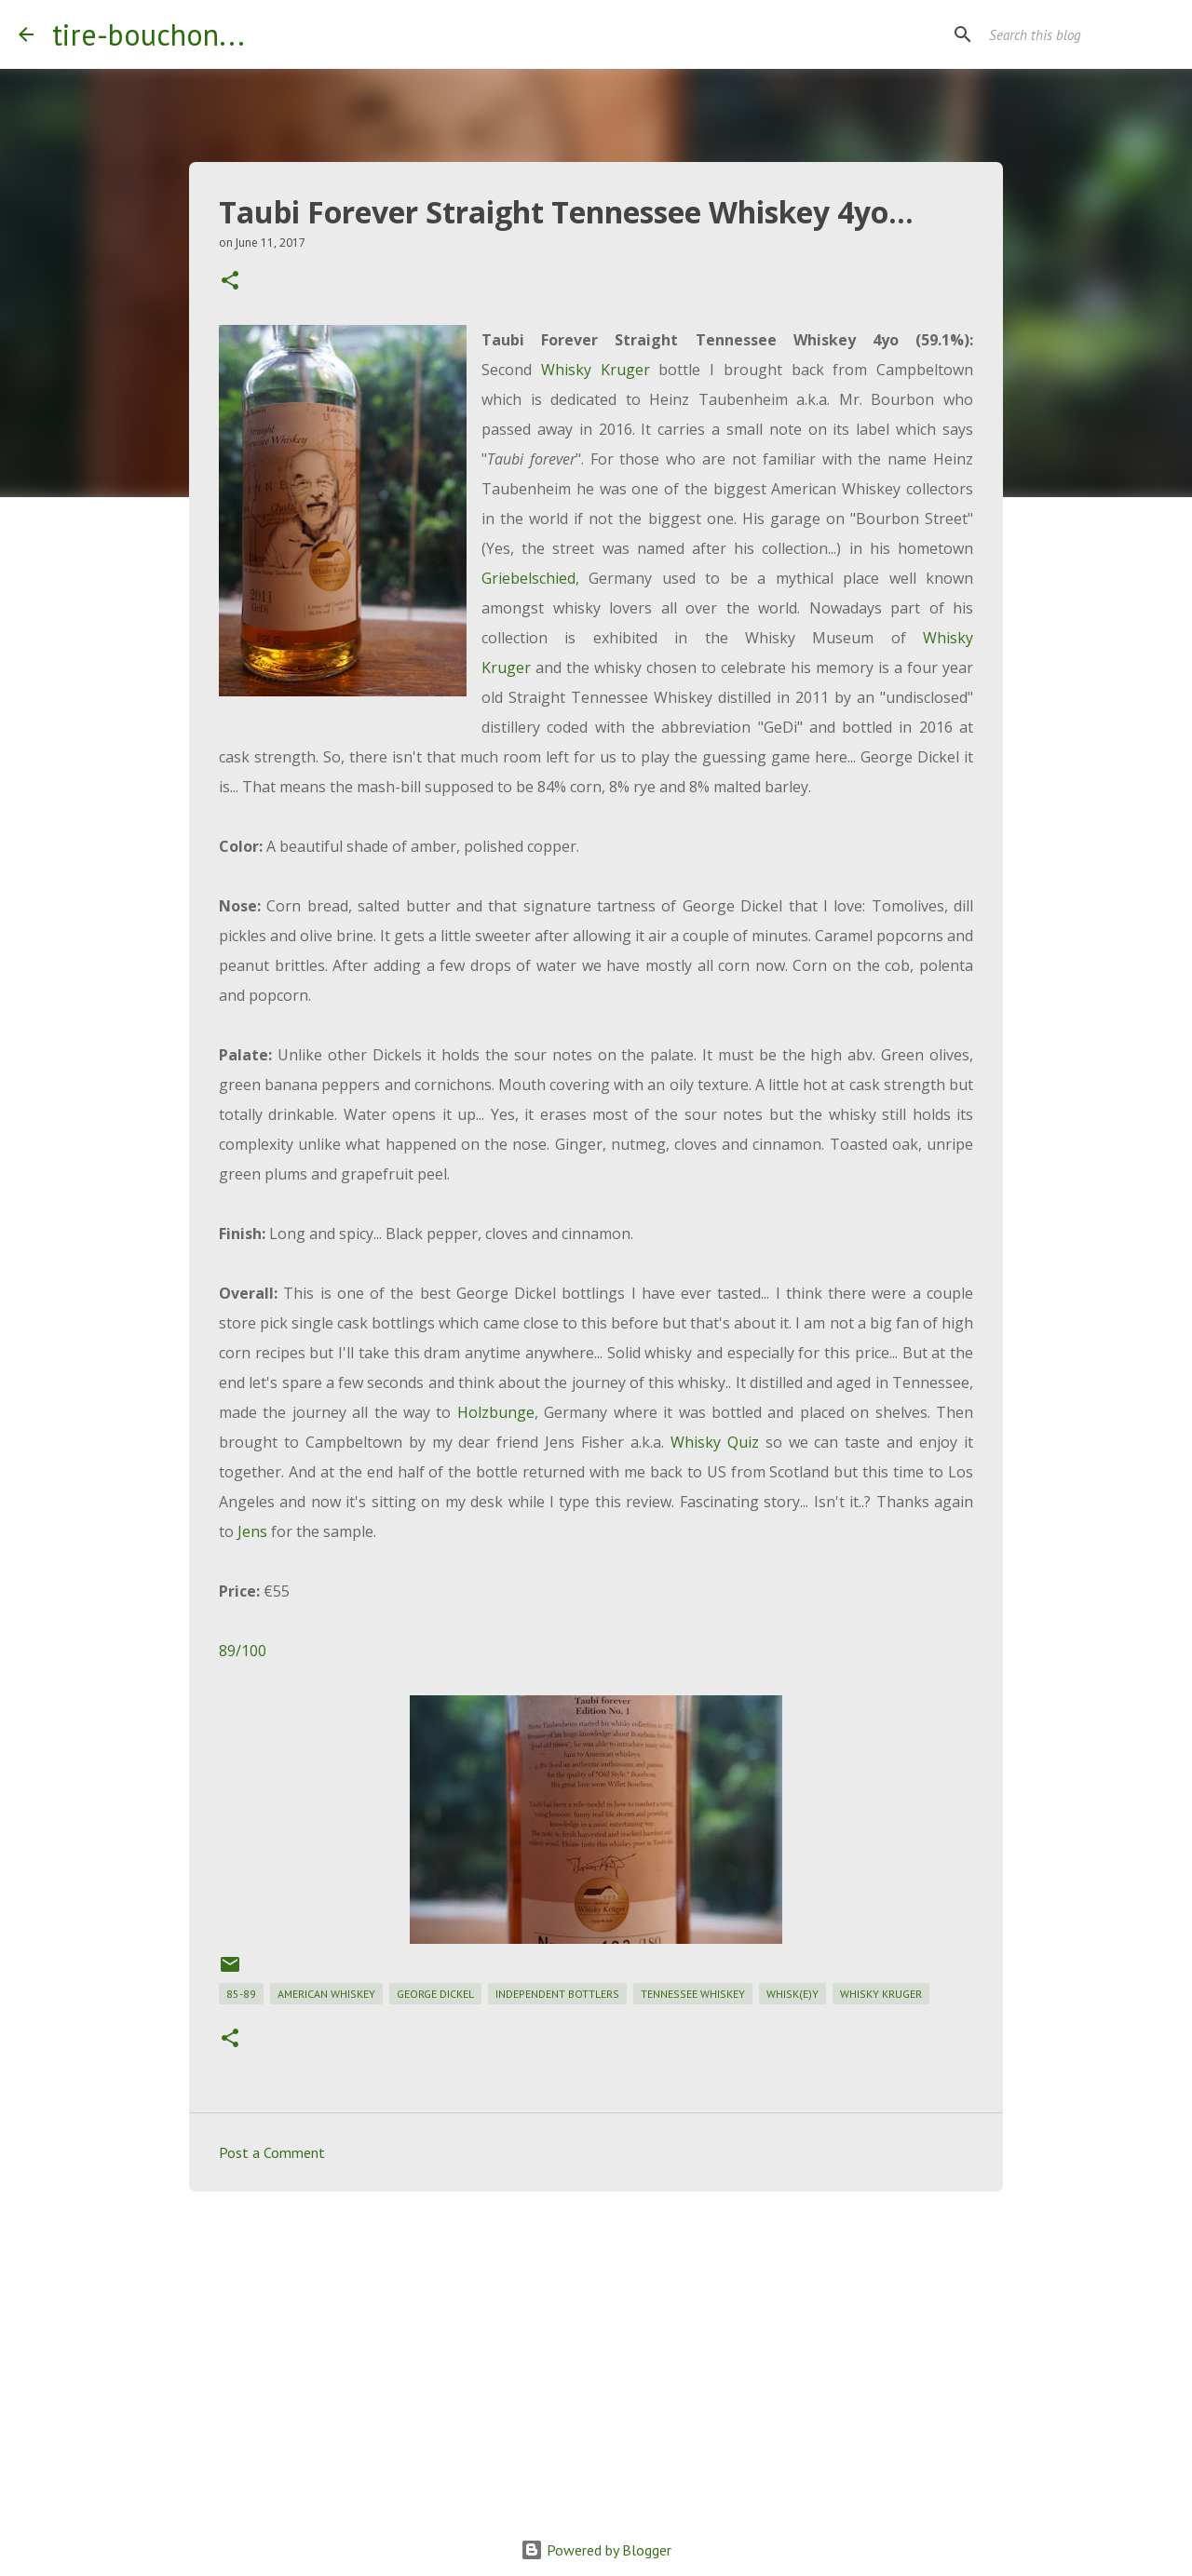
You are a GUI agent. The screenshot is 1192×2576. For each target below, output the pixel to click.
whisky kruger (881, 1994)
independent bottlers (557, 1994)
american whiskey (326, 1994)
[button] (230, 281)
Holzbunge (496, 1412)
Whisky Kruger (595, 369)
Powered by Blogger (596, 2550)
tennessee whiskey (693, 1994)
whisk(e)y (792, 1994)
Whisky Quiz (714, 1442)
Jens (252, 1531)
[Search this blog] (1079, 34)
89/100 (242, 1650)
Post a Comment (272, 2152)
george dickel (435, 1994)
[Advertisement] (596, 2349)
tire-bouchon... (148, 34)
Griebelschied (528, 578)
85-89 (241, 1994)
